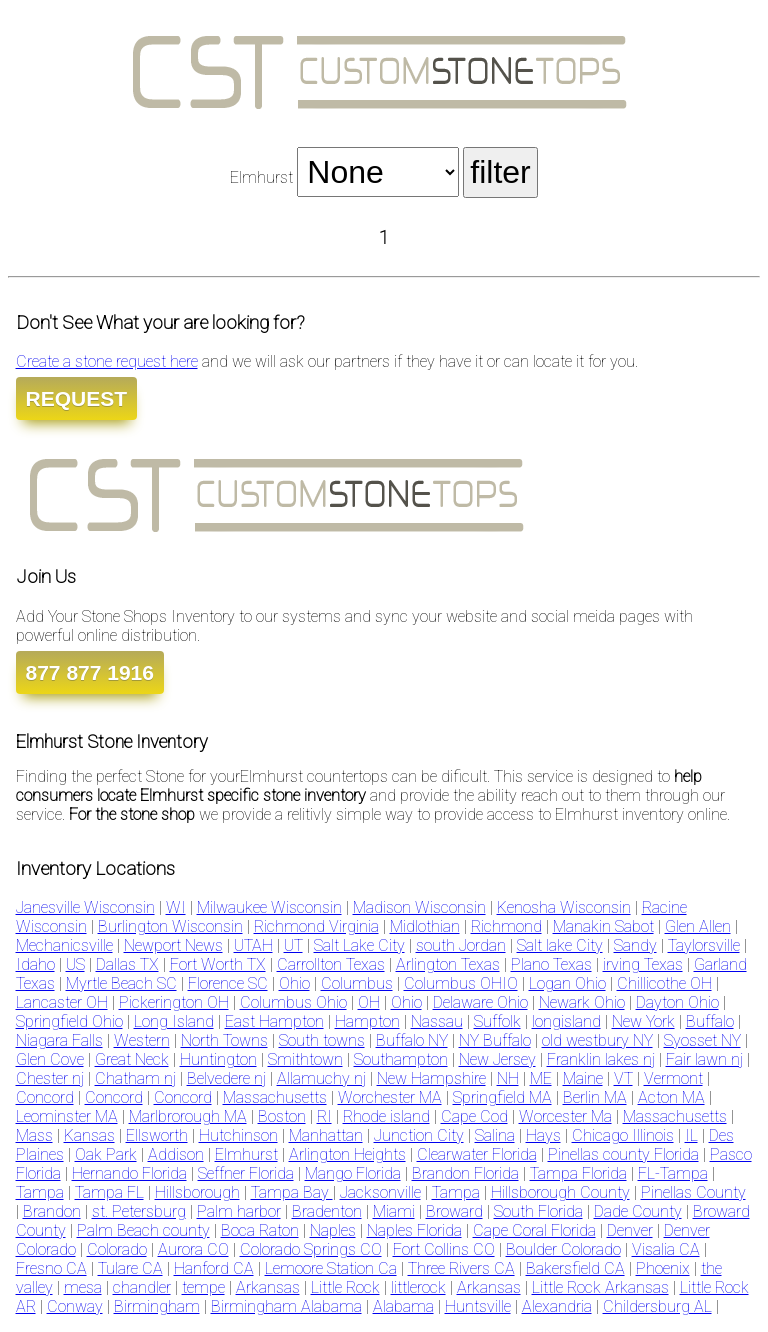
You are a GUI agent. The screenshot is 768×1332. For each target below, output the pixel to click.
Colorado (117, 1249)
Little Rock (345, 1287)
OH (369, 1002)
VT (623, 1078)
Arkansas (268, 1287)
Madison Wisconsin (419, 907)
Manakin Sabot (603, 926)
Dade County (638, 1211)
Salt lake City (560, 945)
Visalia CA (666, 1249)
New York (643, 1021)
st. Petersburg (139, 1211)
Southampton (401, 1059)
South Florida (538, 1211)
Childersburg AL (657, 1306)
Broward (454, 1211)
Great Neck (132, 1059)
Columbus (357, 983)
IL (691, 1135)
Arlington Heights (347, 1154)
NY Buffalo (495, 1040)
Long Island (174, 1021)
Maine (583, 1078)
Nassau (437, 1021)
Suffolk (497, 1021)
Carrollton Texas (331, 964)
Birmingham (157, 1306)
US (75, 964)
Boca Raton (260, 1230)
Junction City (419, 1135)
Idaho (35, 964)
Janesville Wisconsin (85, 907)
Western (142, 1040)
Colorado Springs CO (311, 1249)
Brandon (52, 1211)
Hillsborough (197, 1192)
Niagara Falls (59, 1040)
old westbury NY (597, 1040)
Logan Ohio (567, 983)
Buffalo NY (412, 1040)
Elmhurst (246, 1154)
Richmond (506, 926)
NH (508, 1078)
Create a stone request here (107, 361)
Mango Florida (353, 1173)
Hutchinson (238, 1135)
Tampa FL (109, 1192)
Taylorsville (704, 945)
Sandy (635, 945)
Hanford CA (214, 1268)
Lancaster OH (62, 1002)
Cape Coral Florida (534, 1230)
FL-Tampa (673, 1173)
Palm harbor (239, 1211)
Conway (75, 1306)
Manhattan (326, 1135)
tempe (203, 1287)
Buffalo (710, 1021)
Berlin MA (595, 1097)
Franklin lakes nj (601, 1059)
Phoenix (663, 1268)
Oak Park (106, 1154)
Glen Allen (698, 926)
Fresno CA (51, 1268)
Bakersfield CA (575, 1268)
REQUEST (77, 398)
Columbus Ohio (293, 1002)
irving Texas (643, 964)
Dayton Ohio (677, 1002)
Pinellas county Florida (623, 1154)
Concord (45, 1097)
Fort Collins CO (444, 1249)
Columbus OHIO (461, 983)
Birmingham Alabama (286, 1306)
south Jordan (461, 945)
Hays (543, 1135)
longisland (566, 1021)
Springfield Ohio (69, 1021)
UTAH (253, 945)
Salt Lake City (359, 945)
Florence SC (228, 983)
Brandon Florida (465, 1173)
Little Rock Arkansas (600, 1287)
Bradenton (327, 1211)
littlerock (418, 1287)
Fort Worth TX (218, 964)
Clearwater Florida (477, 1154)
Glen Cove (50, 1059)
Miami (394, 1211)
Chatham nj (135, 1078)
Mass (34, 1135)
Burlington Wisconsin (170, 926)
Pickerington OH (174, 1002)
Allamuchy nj (321, 1078)
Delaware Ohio (480, 1002)
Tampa (40, 1192)
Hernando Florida (129, 1173)
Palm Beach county (143, 1230)
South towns (322, 1040)
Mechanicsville (64, 945)
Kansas (89, 1135)
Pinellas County (693, 1192)
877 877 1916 (90, 672)
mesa (83, 1287)
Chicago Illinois (623, 1135)
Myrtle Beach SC (121, 983)
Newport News (173, 945)
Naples (333, 1230)
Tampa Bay (292, 1192)
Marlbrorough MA (188, 1116)
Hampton (367, 1021)
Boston (282, 1116)
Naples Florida (414, 1230)
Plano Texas (551, 964)
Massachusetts (275, 1097)
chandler (142, 1287)
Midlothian (425, 926)
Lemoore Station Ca (331, 1268)
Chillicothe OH (664, 983)
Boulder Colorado (563, 1249)
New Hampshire (431, 1078)
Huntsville (478, 1306)
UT (293, 945)
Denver (630, 1230)
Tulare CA (130, 1268)
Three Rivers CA (461, 1268)
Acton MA (671, 1097)
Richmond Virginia (316, 926)
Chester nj (50, 1078)
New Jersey (497, 1059)
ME (541, 1078)
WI (176, 907)
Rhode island (386, 1116)
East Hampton (274, 1021)
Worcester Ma (565, 1116)
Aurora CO (193, 1249)
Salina (495, 1135)
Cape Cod (474, 1116)
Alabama (403, 1306)
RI (324, 1116)
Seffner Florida (246, 1173)
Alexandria (557, 1306)
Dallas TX (127, 964)
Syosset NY (702, 1040)
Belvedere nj (226, 1078)
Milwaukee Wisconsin (269, 907)
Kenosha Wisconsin (564, 907)
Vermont (673, 1078)
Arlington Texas (448, 964)
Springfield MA (502, 1097)
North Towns (224, 1040)
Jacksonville (380, 1192)
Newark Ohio (582, 1002)
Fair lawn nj (704, 1059)
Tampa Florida (578, 1173)
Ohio (294, 983)
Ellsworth (157, 1135)
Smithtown (305, 1059)
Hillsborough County (560, 1192)
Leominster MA (67, 1116)
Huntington (218, 1059)
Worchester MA (390, 1097)
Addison (176, 1154)
